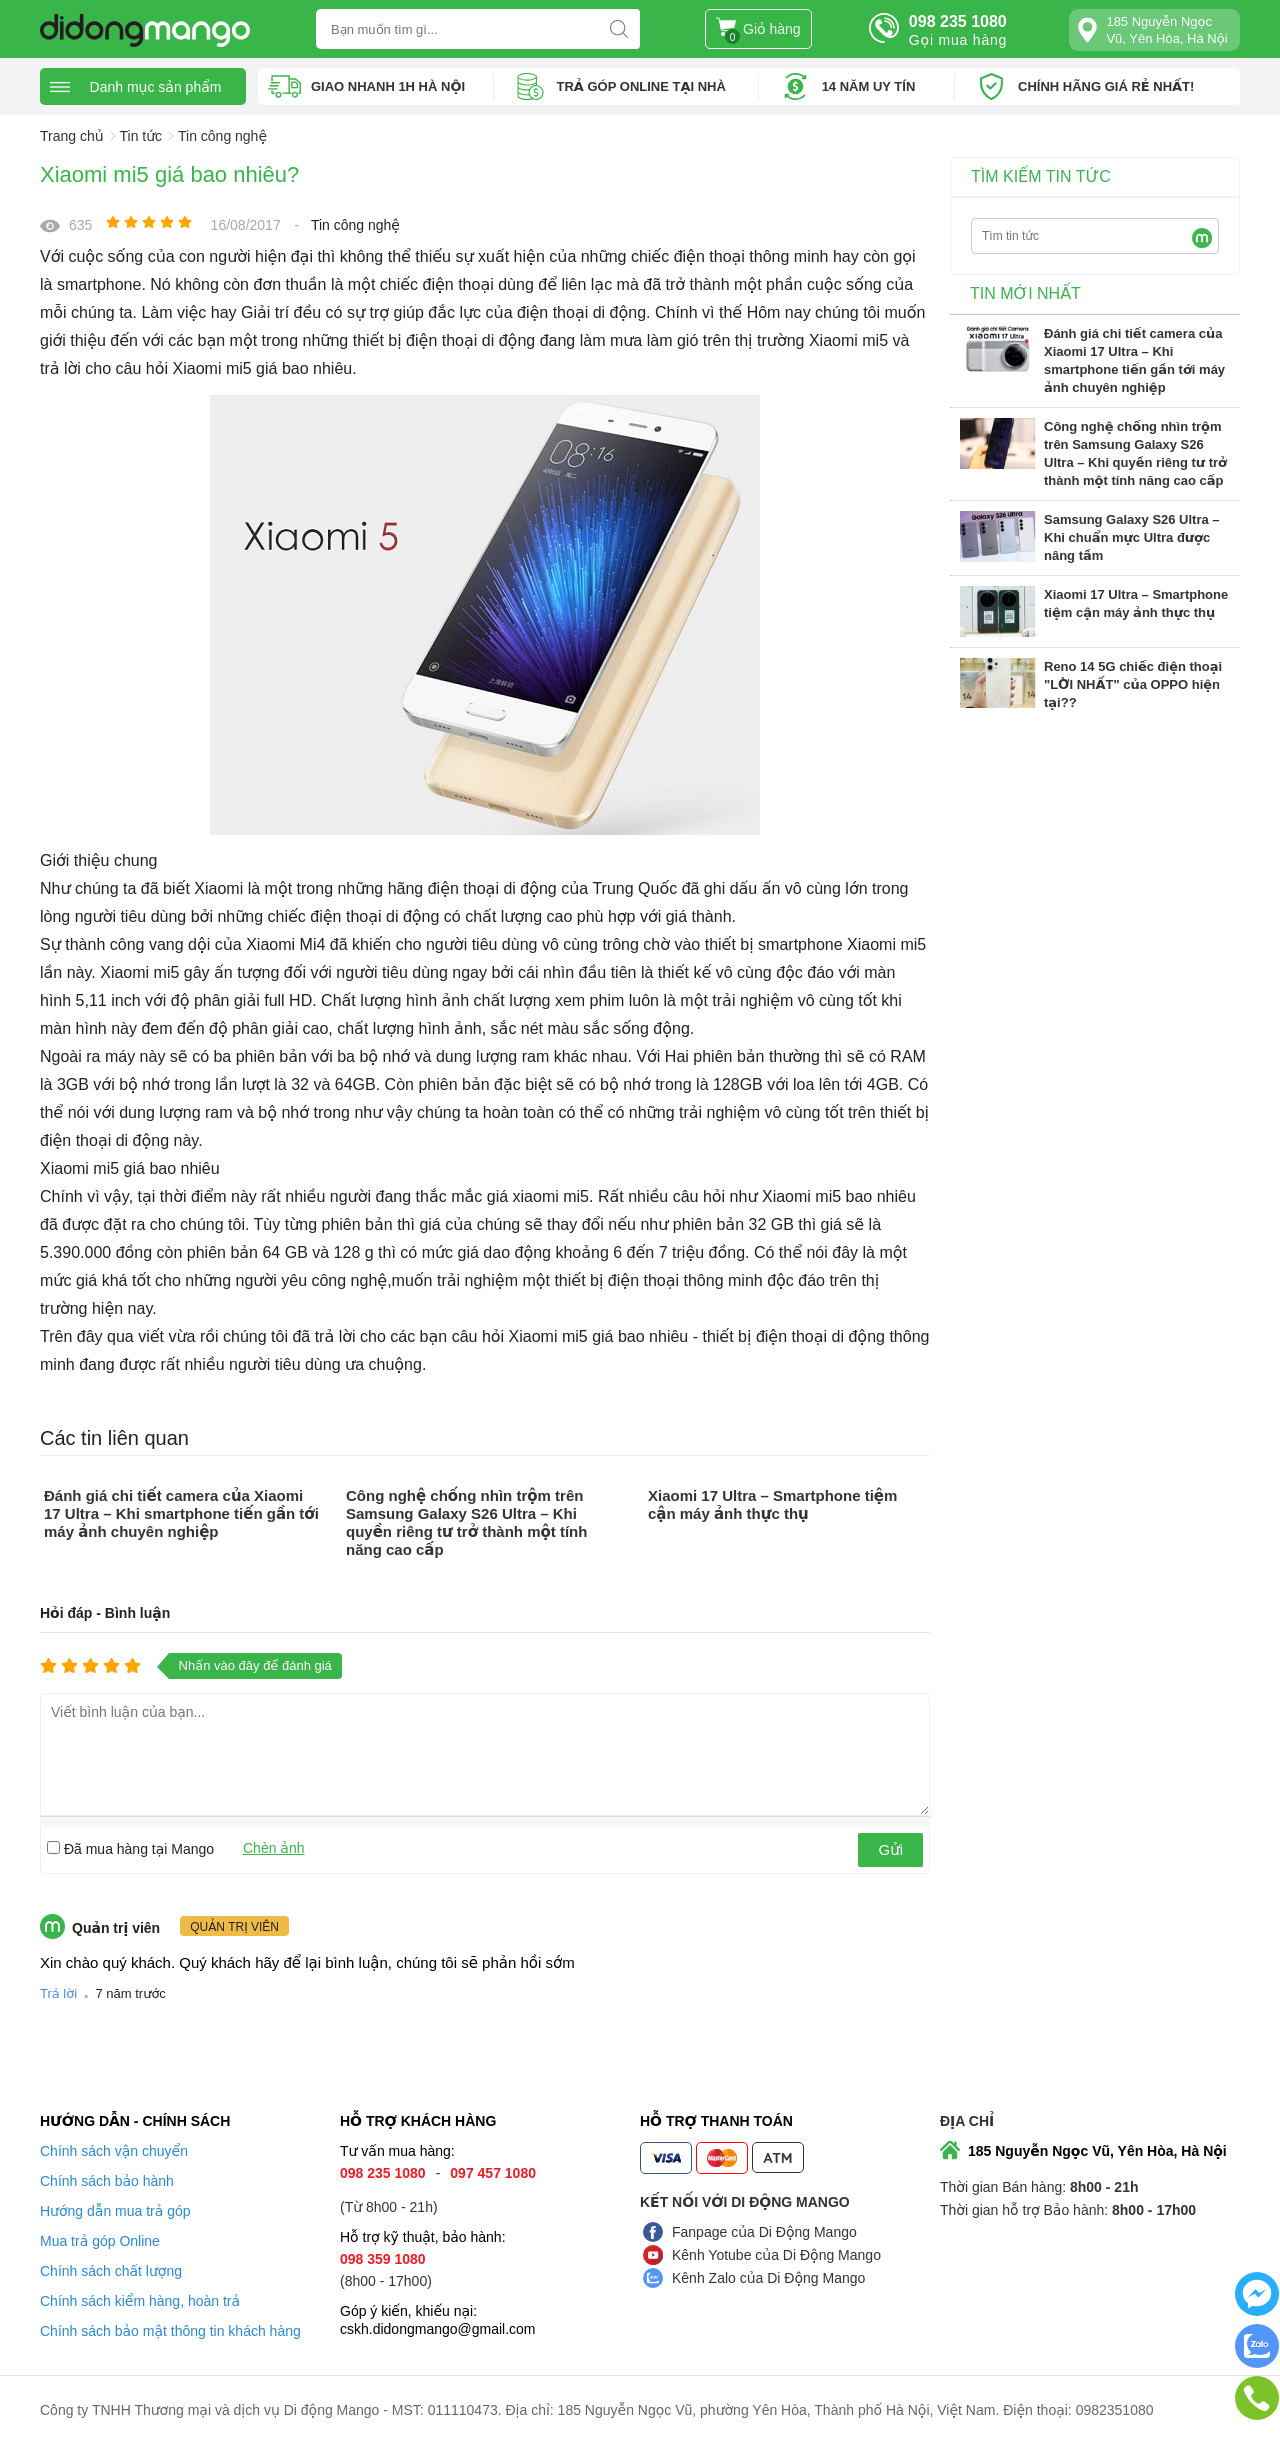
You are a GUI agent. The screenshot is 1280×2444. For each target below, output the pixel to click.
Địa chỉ (967, 2121)
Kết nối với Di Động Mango (745, 2202)
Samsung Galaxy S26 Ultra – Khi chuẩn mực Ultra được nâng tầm (1132, 537)
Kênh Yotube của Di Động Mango (776, 2255)
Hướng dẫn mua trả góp (115, 2211)
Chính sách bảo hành (107, 2181)
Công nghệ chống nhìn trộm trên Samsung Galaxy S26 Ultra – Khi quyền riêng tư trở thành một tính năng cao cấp (466, 1522)
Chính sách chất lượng (111, 2271)
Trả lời (58, 1993)
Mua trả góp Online (100, 2241)
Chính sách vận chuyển (114, 2151)
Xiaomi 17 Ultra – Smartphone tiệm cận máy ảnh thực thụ (772, 1504)
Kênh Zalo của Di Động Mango (768, 2278)
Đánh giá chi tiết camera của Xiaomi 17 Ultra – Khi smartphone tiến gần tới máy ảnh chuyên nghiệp (181, 1513)
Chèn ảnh (274, 1848)
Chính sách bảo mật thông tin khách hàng (170, 2331)
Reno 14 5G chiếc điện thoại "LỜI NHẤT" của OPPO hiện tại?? (1133, 684)
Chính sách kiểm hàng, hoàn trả (140, 2301)
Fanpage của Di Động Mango (764, 2232)
